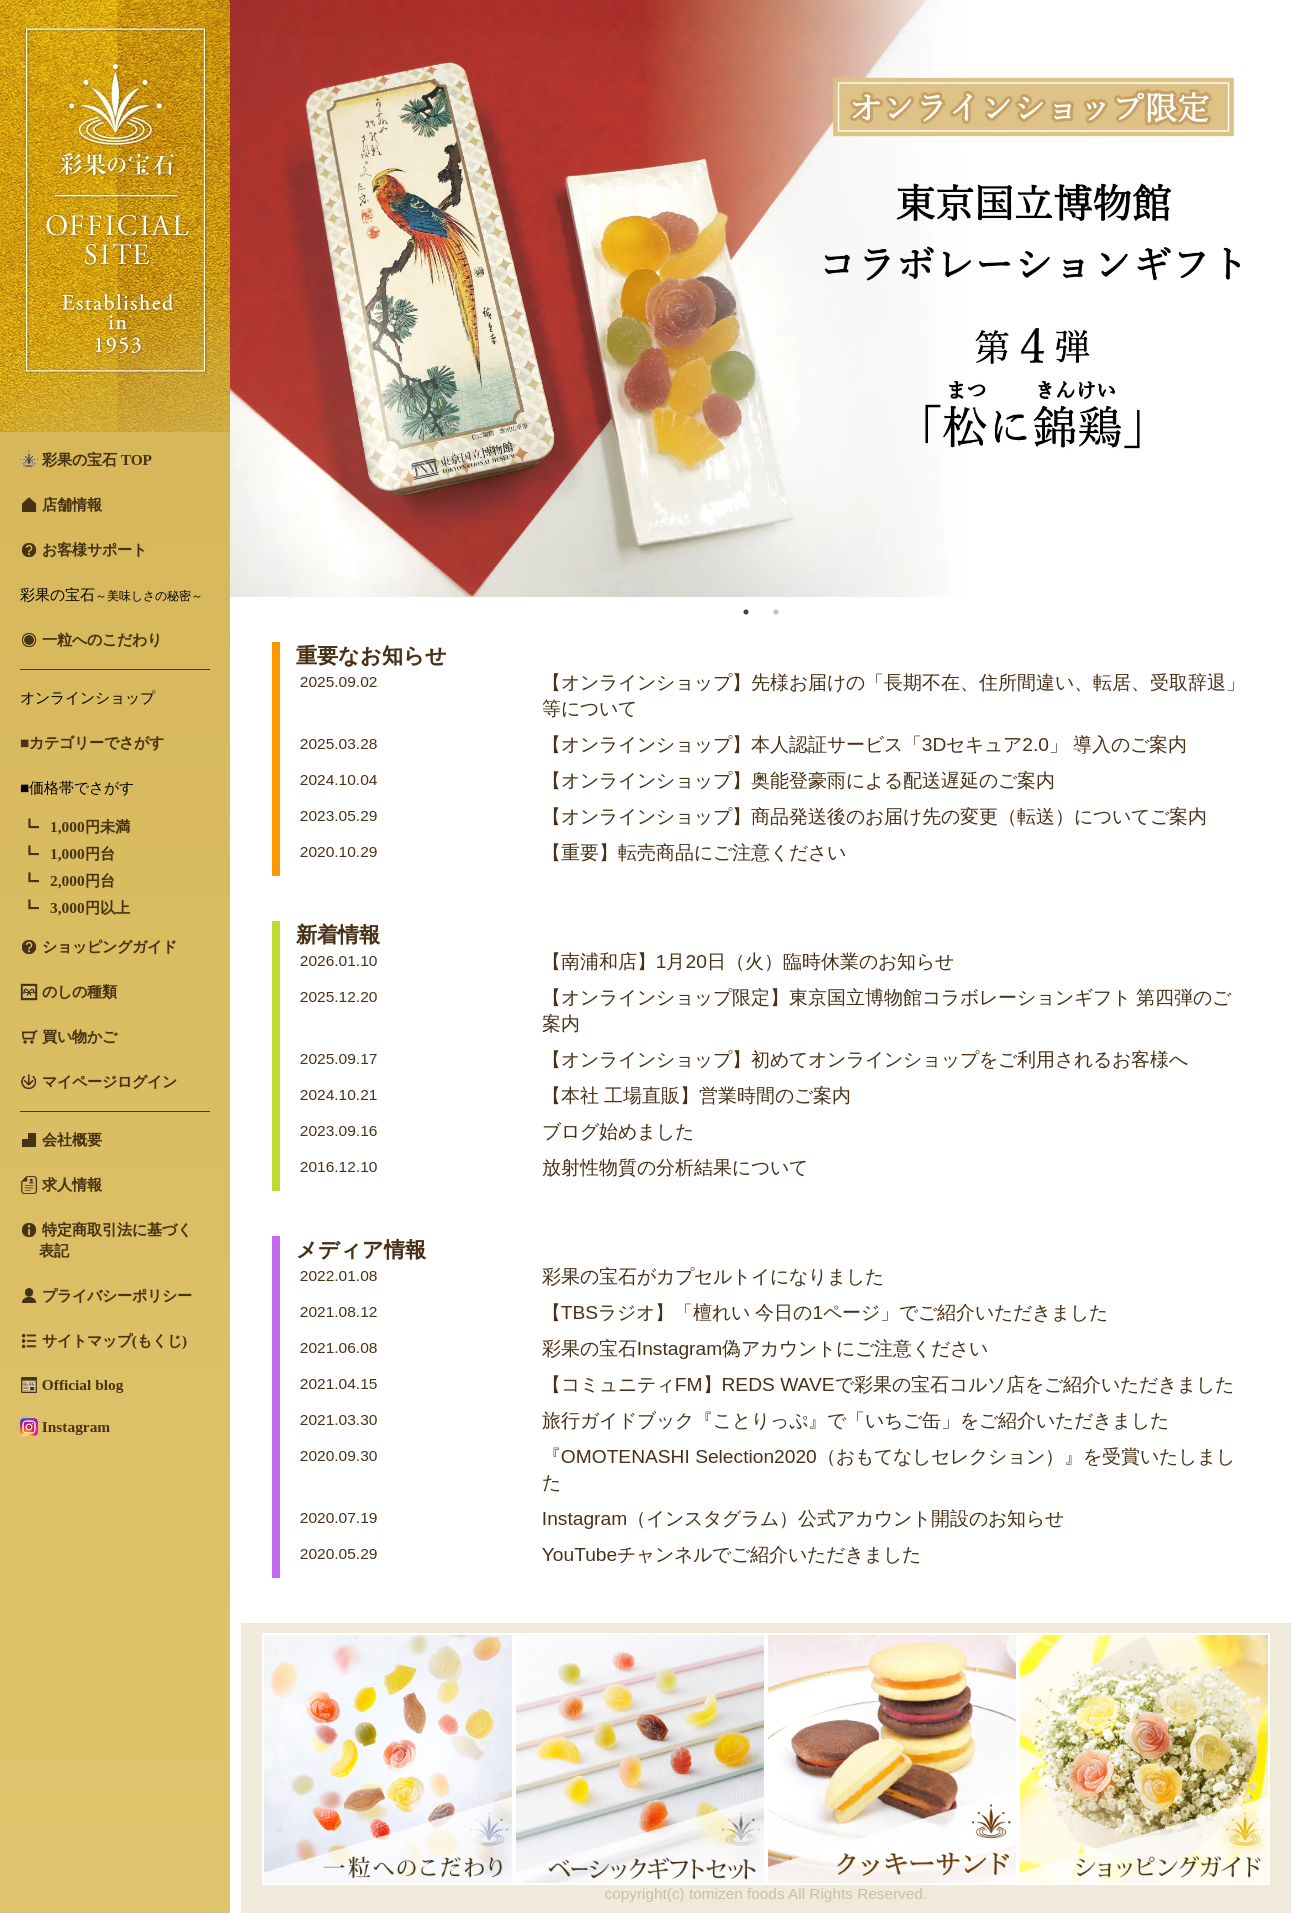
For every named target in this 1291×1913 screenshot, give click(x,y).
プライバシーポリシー (106, 1296)
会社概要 (61, 1140)
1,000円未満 (90, 826)
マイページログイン (98, 1082)
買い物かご (68, 1037)
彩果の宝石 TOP (86, 459)
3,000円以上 (90, 907)
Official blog (71, 1385)
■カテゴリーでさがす (92, 742)
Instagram (65, 1427)
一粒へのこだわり (91, 640)
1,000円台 (82, 853)
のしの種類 (68, 992)
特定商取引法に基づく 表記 (106, 1240)
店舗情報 (61, 505)
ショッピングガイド (98, 947)
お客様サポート (83, 550)
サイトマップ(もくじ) (103, 1341)
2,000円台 (82, 880)
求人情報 (61, 1185)
